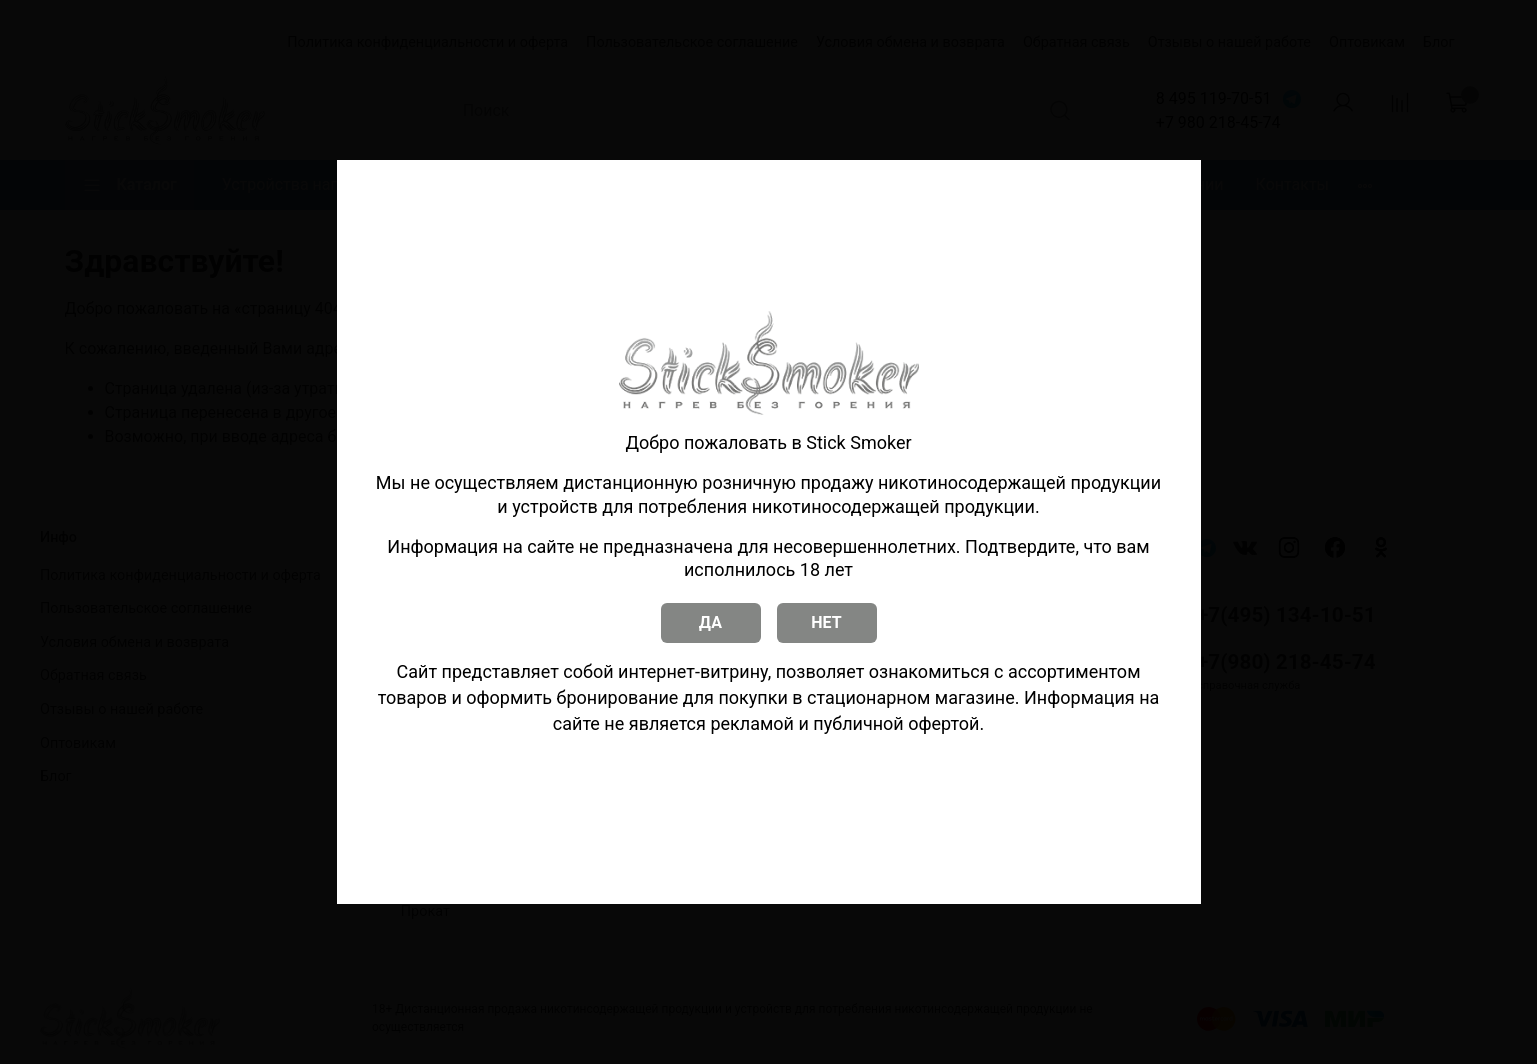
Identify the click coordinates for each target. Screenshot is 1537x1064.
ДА (710, 622)
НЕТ (826, 622)
